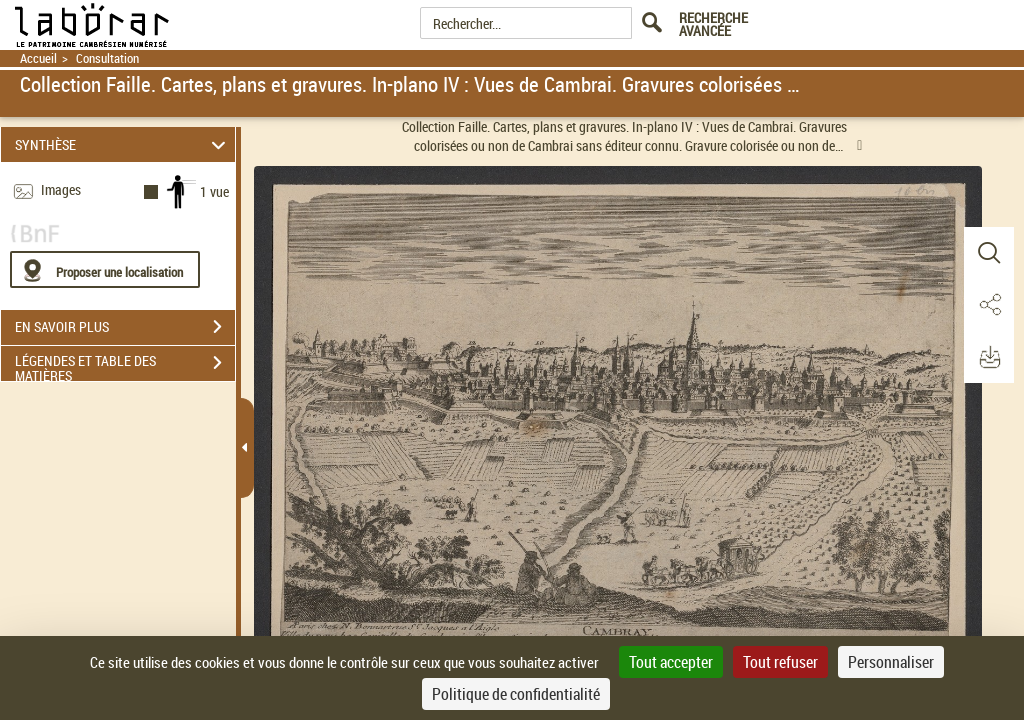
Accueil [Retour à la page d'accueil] (38, 58)
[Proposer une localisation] (105, 269)
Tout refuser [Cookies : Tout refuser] (780, 662)
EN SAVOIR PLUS (125, 327)
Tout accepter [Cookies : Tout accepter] (671, 662)
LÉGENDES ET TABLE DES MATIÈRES (125, 365)
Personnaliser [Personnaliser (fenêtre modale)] (891, 662)
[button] (989, 253)
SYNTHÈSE (123, 144)
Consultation (107, 58)
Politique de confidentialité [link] (516, 694)
